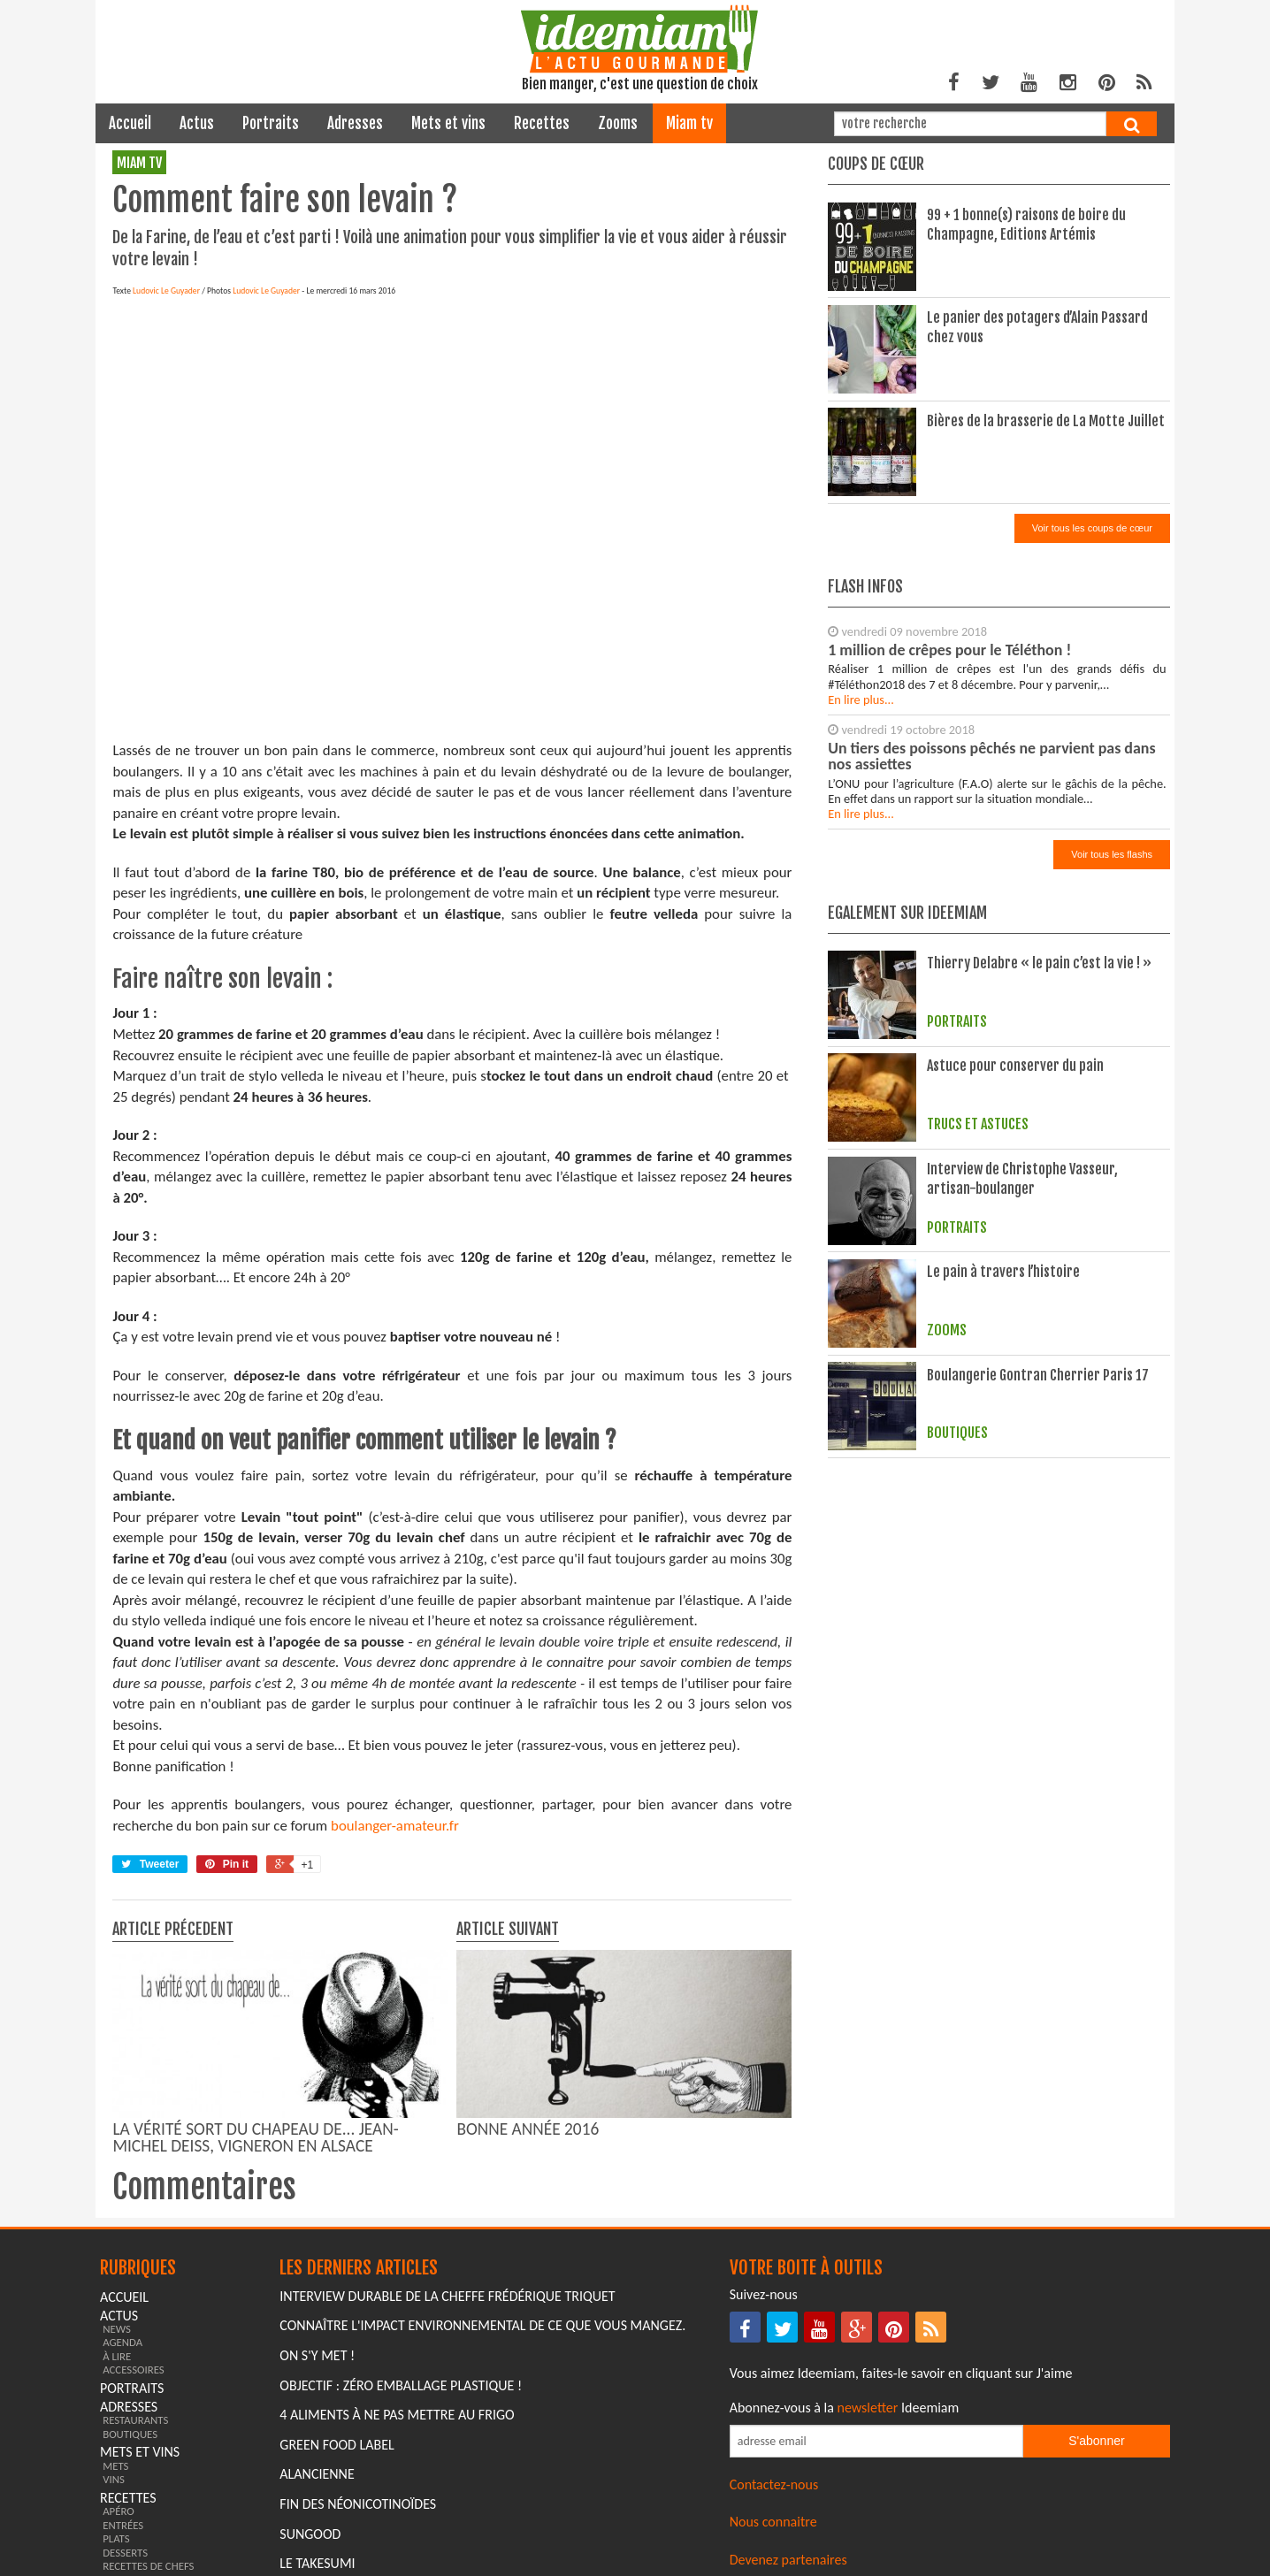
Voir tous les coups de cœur (1092, 528)
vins (114, 2479)
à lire (117, 2356)
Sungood (309, 2534)
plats (116, 2538)
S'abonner (1096, 2441)
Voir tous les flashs (1111, 854)
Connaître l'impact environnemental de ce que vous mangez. (482, 2325)
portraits (270, 123)
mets (115, 2466)
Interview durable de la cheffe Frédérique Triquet (447, 2296)
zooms (618, 123)
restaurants (135, 2420)
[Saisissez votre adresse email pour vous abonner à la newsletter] (876, 2441)
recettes (542, 123)
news (117, 2328)
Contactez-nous (774, 2484)
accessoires (133, 2369)
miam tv (689, 123)
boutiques (130, 2434)
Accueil (130, 123)
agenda (122, 2342)
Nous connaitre (773, 2521)
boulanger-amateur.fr (395, 1825)
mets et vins (448, 123)
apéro (118, 2511)
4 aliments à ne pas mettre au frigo (396, 2414)
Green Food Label (336, 2444)
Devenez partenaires (788, 2559)
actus (197, 123)
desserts (125, 2552)
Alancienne (316, 2473)
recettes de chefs (148, 2565)
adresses (355, 123)
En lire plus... (861, 699)
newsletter (868, 2407)
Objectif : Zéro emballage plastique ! (400, 2385)
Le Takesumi (317, 2563)
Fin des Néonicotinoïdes (357, 2504)
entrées (123, 2525)
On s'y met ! (317, 2355)
